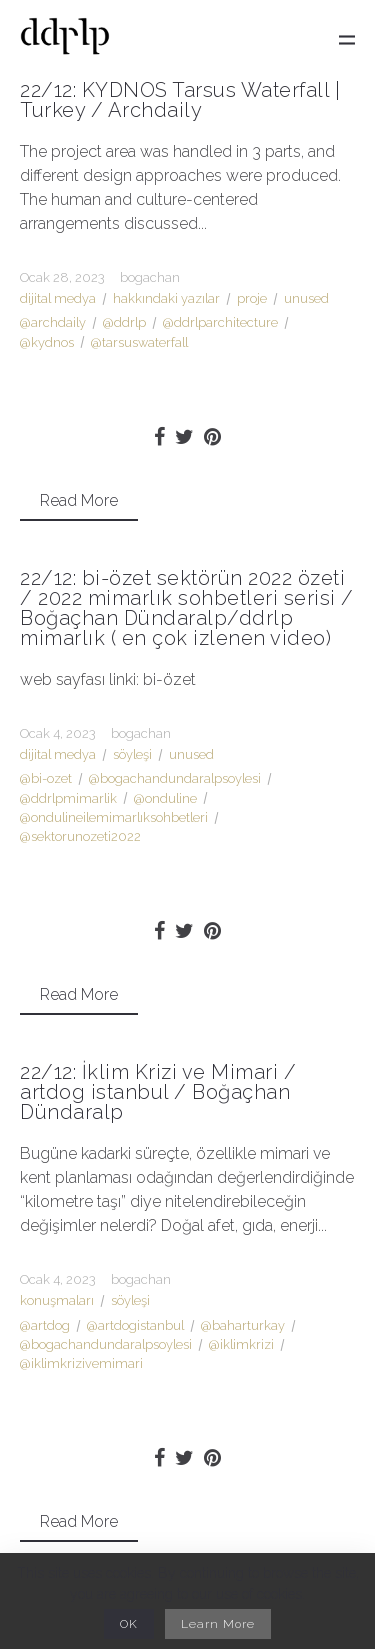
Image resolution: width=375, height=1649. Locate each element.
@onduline (165, 798)
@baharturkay (243, 1325)
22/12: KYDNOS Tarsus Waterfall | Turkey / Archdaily (180, 100)
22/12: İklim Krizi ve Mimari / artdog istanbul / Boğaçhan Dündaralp (158, 1092)
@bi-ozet (46, 778)
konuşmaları (57, 1300)
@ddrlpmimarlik (68, 798)
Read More (79, 500)
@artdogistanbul (135, 1325)
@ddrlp (124, 322)
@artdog (45, 1325)
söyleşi (132, 754)
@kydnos (47, 342)
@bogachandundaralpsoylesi (175, 778)
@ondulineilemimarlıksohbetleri (114, 817)
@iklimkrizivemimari (81, 1363)
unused (306, 298)
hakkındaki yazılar (166, 298)
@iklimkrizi (241, 1344)
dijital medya (58, 298)
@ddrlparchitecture (220, 322)
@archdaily (53, 322)
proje (252, 298)
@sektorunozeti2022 (80, 836)
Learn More (218, 1624)
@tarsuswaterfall (139, 342)
